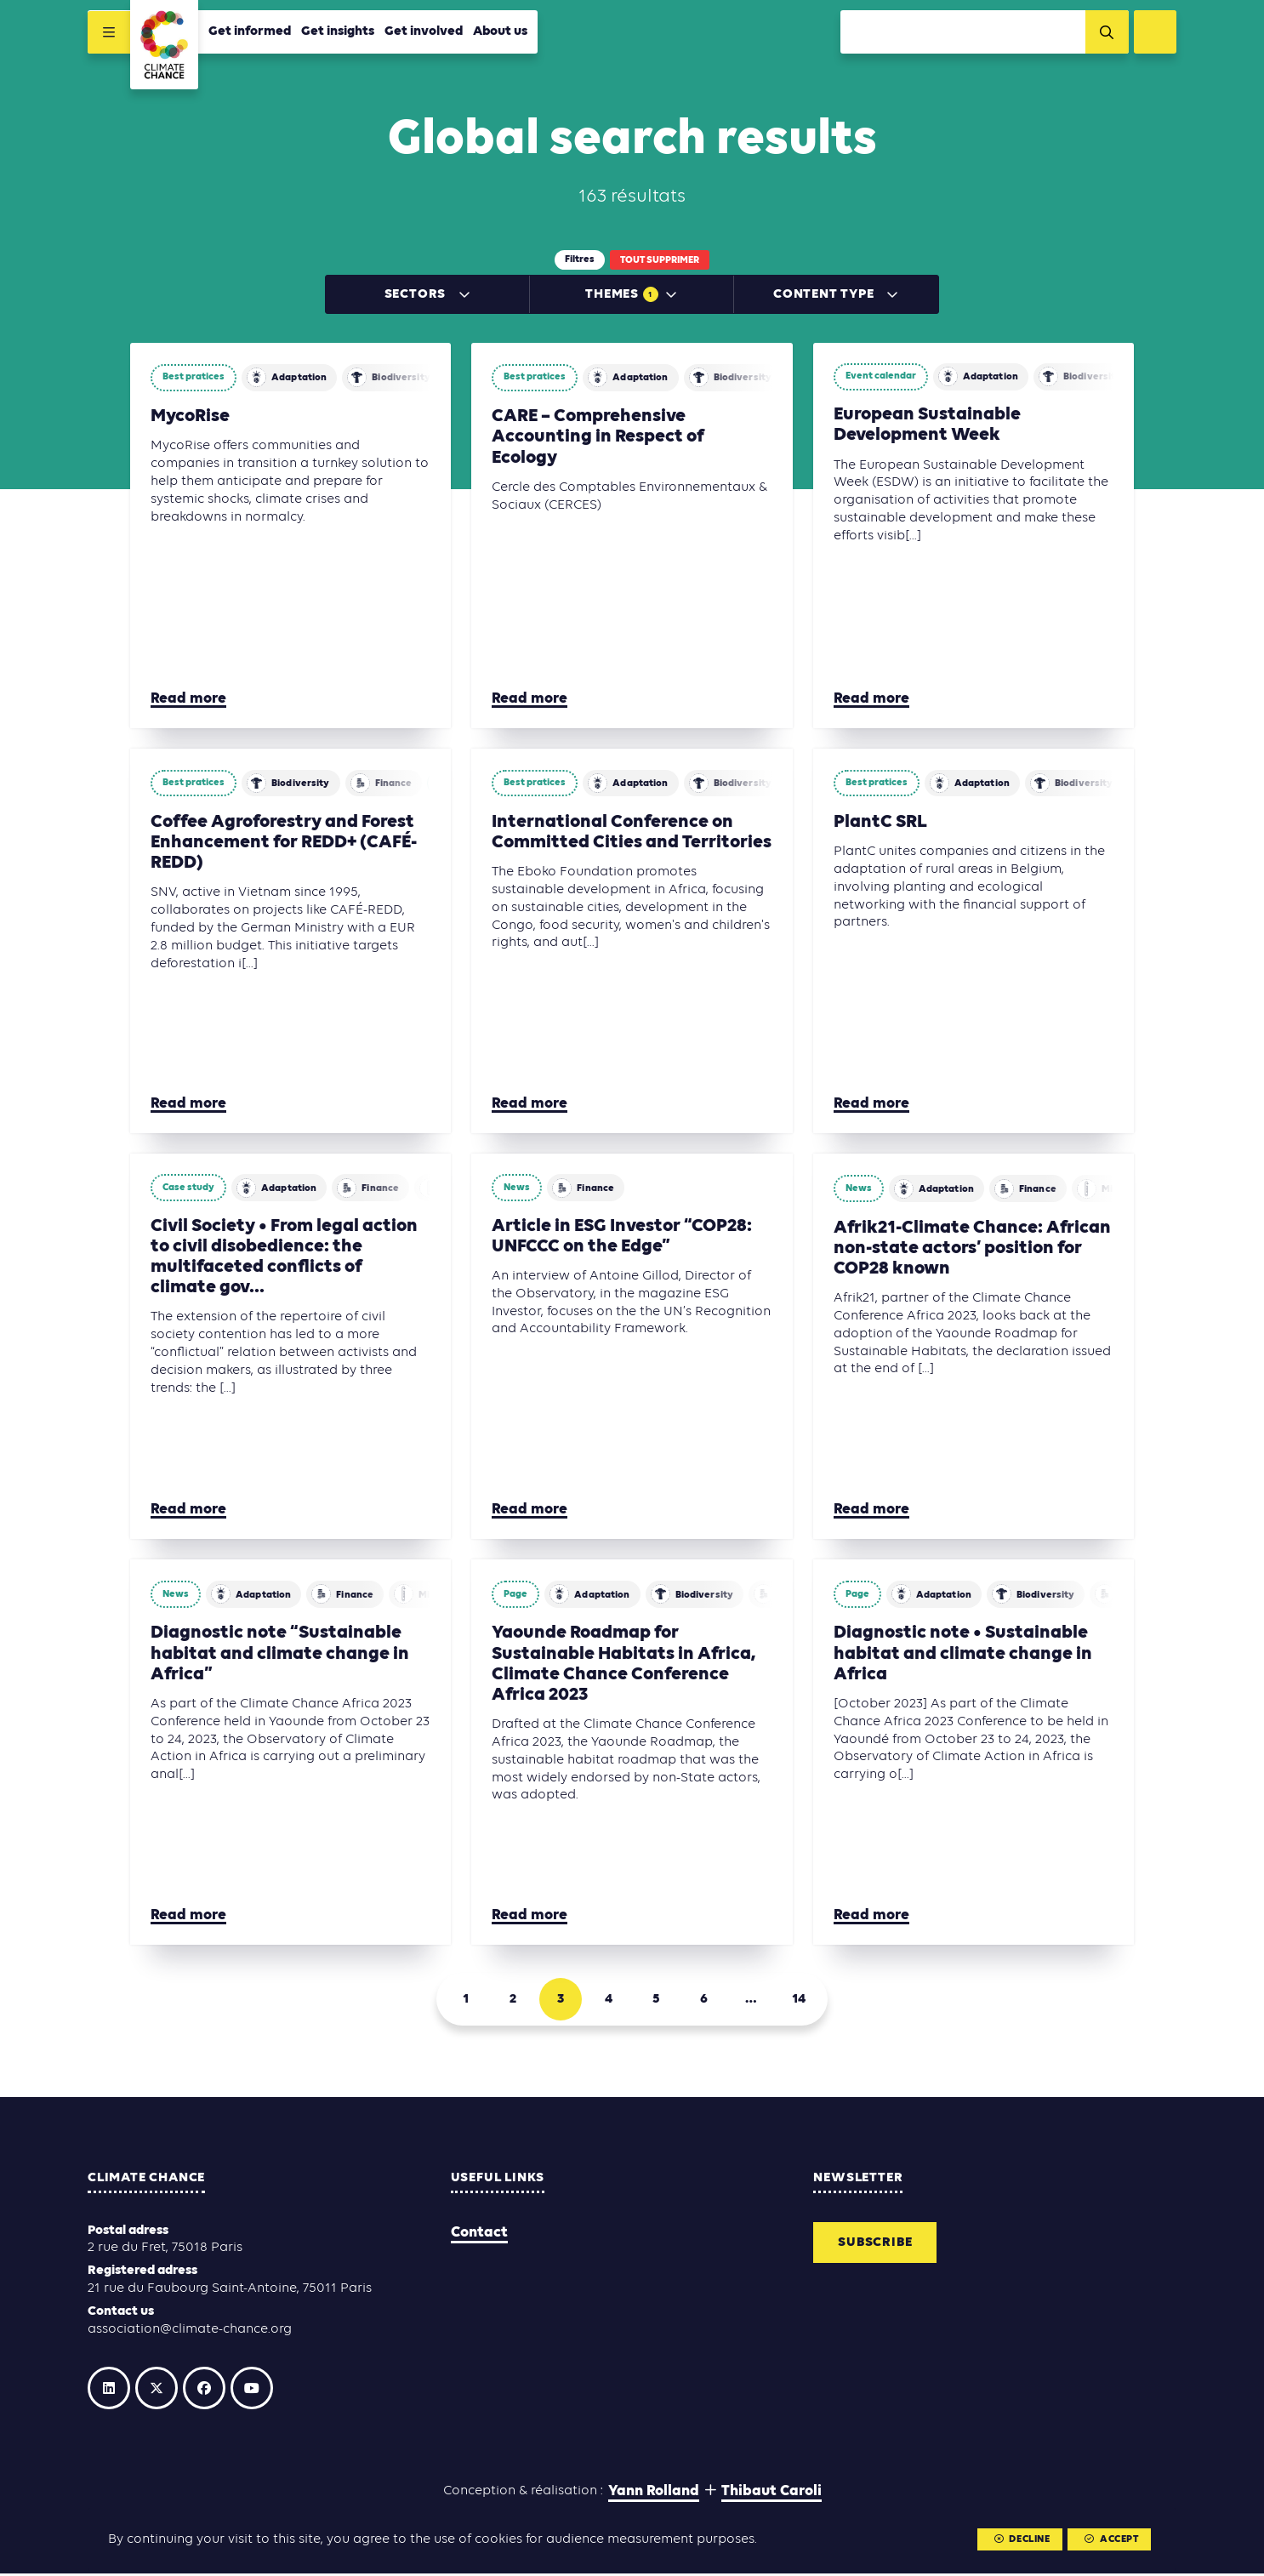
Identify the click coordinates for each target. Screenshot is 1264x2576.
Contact (479, 2234)
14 (799, 2001)
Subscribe (875, 2244)
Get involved (423, 31)
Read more (188, 701)
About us (500, 31)
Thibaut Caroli (771, 2493)
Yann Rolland (653, 2493)
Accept (1111, 2539)
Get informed (249, 31)
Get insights (337, 31)
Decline (1021, 2539)
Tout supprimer (659, 260)
